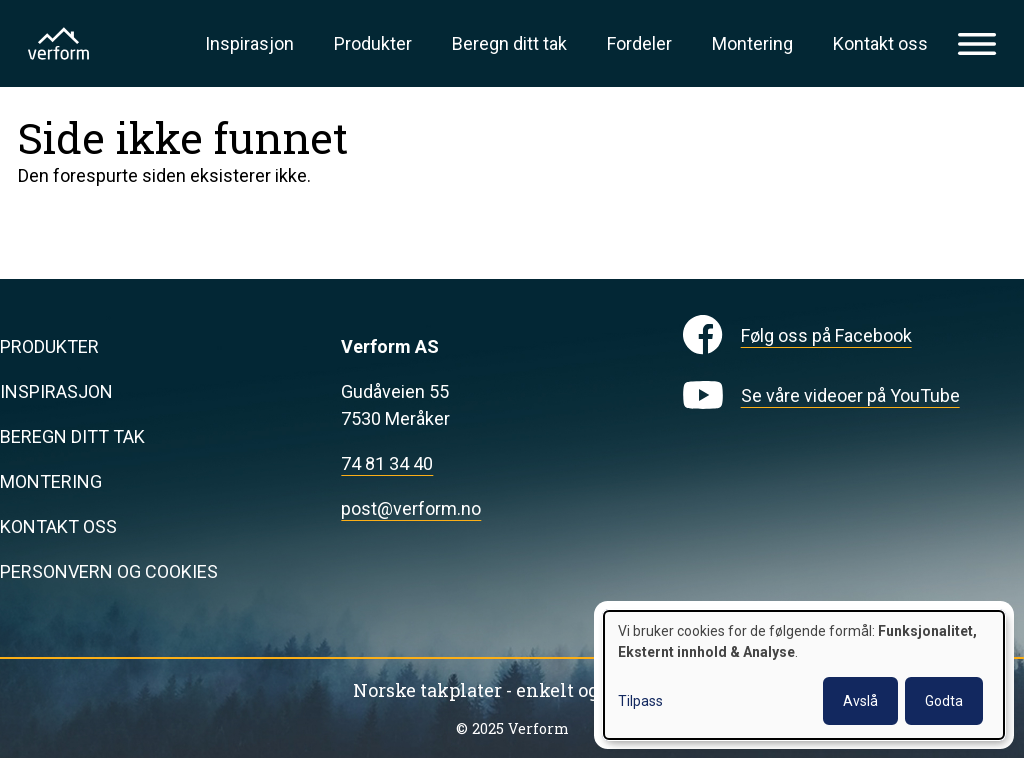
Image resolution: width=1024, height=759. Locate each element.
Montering (752, 43)
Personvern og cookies (109, 571)
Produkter (373, 43)
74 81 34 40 (387, 463)
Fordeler (639, 43)
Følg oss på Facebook (826, 335)
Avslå (860, 701)
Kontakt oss (880, 43)
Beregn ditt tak (509, 43)
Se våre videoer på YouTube (850, 395)
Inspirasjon (249, 43)
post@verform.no (411, 508)
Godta (944, 701)
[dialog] (804, 675)
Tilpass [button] (640, 701)
